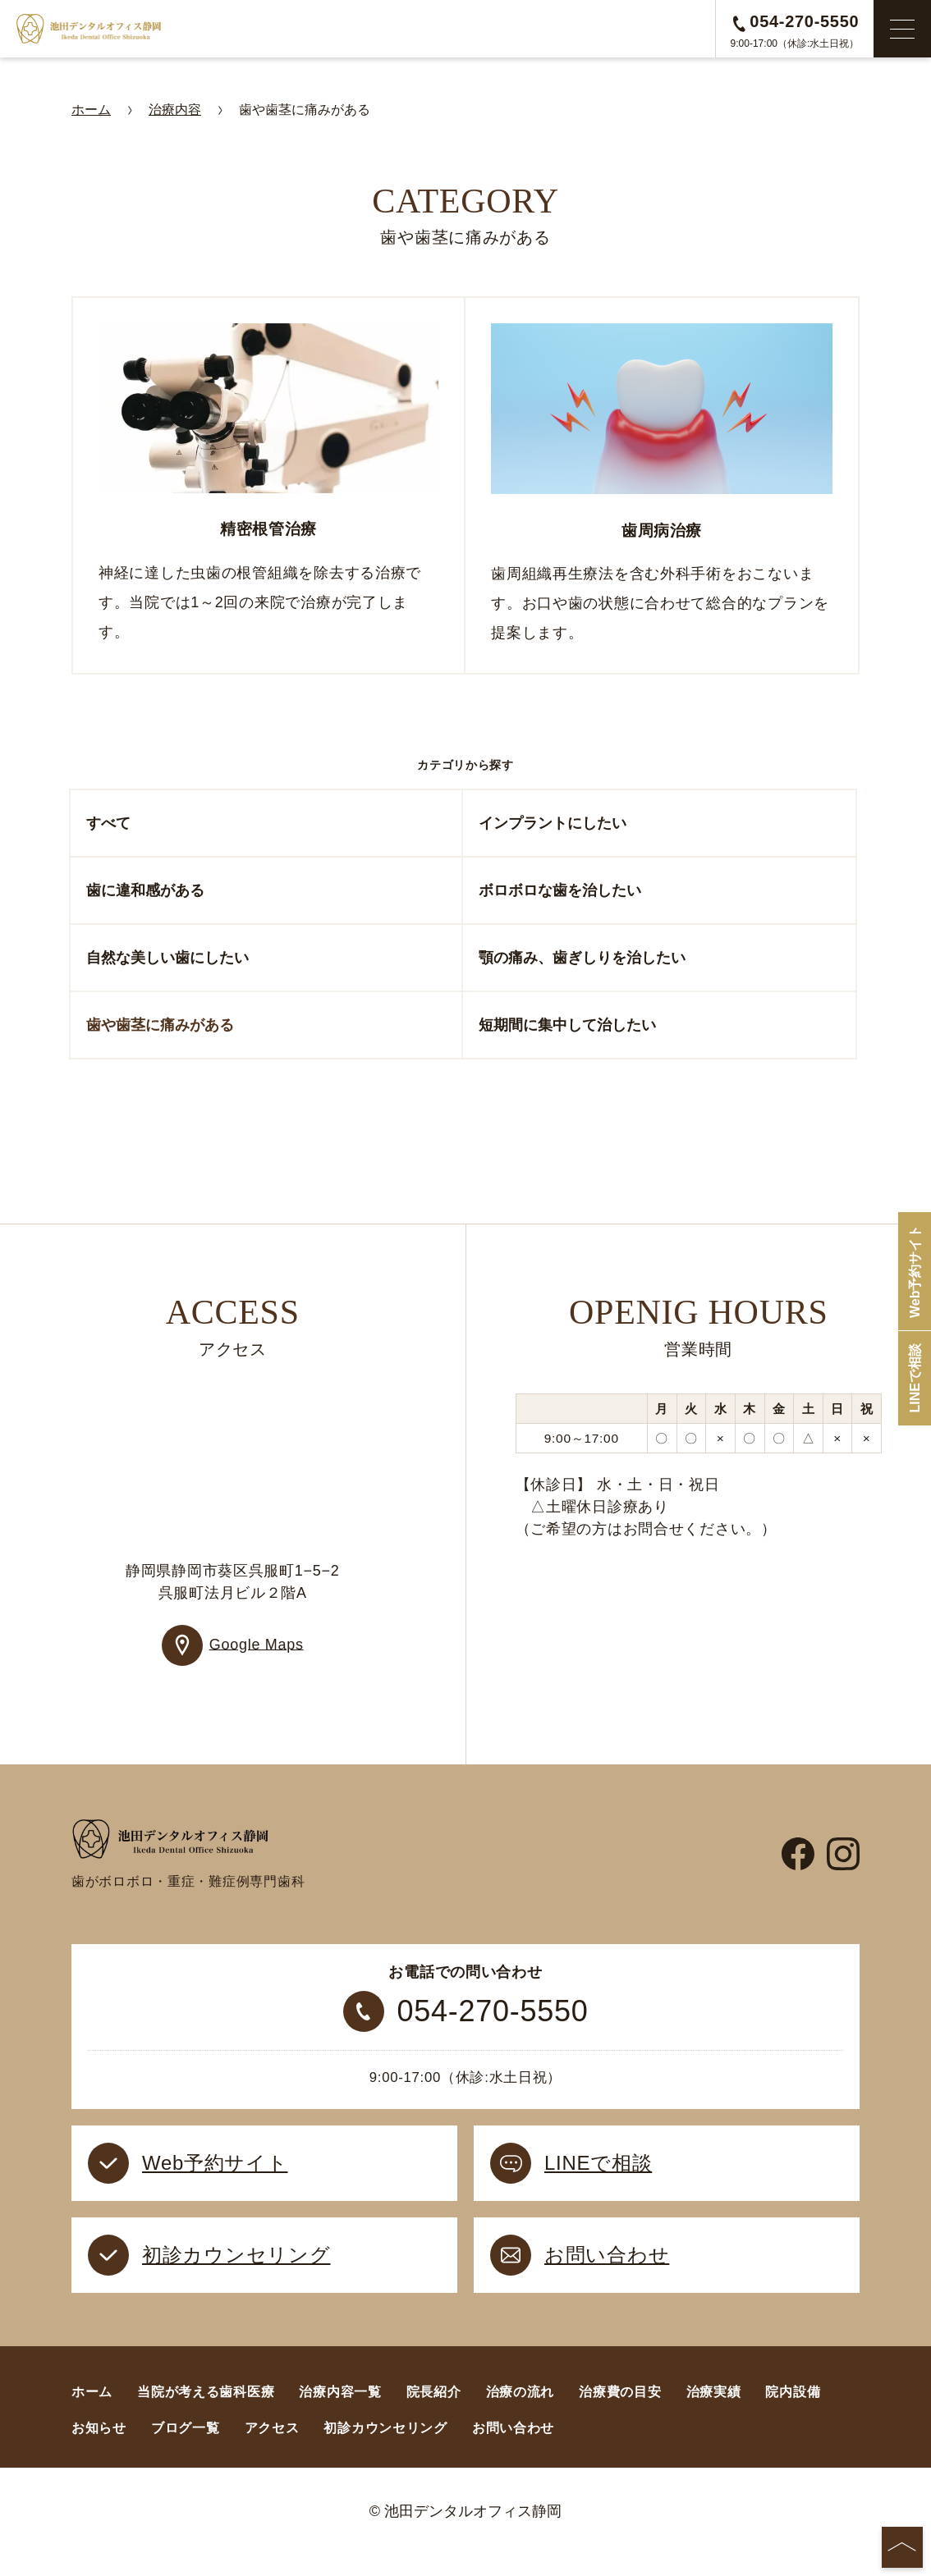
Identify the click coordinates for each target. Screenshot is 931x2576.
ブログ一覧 (185, 2448)
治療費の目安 (620, 2411)
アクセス (272, 2448)
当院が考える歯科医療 (205, 2411)
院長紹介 (433, 2411)
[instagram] (843, 1867)
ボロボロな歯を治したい (560, 897)
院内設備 (792, 2411)
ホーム (91, 2411)
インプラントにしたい (552, 829)
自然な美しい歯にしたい (167, 964)
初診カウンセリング (385, 2448)
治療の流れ (520, 2411)
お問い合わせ (513, 2448)
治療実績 (713, 2411)
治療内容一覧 (340, 2411)
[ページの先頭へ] (902, 2547)
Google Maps (256, 1650)
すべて (108, 829)
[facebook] (798, 1867)
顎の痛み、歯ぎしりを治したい (582, 964)
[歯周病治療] (661, 489)
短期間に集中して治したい (567, 1031)
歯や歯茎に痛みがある (160, 1031)
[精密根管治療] (268, 489)
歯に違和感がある (145, 897)
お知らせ (98, 2448)
